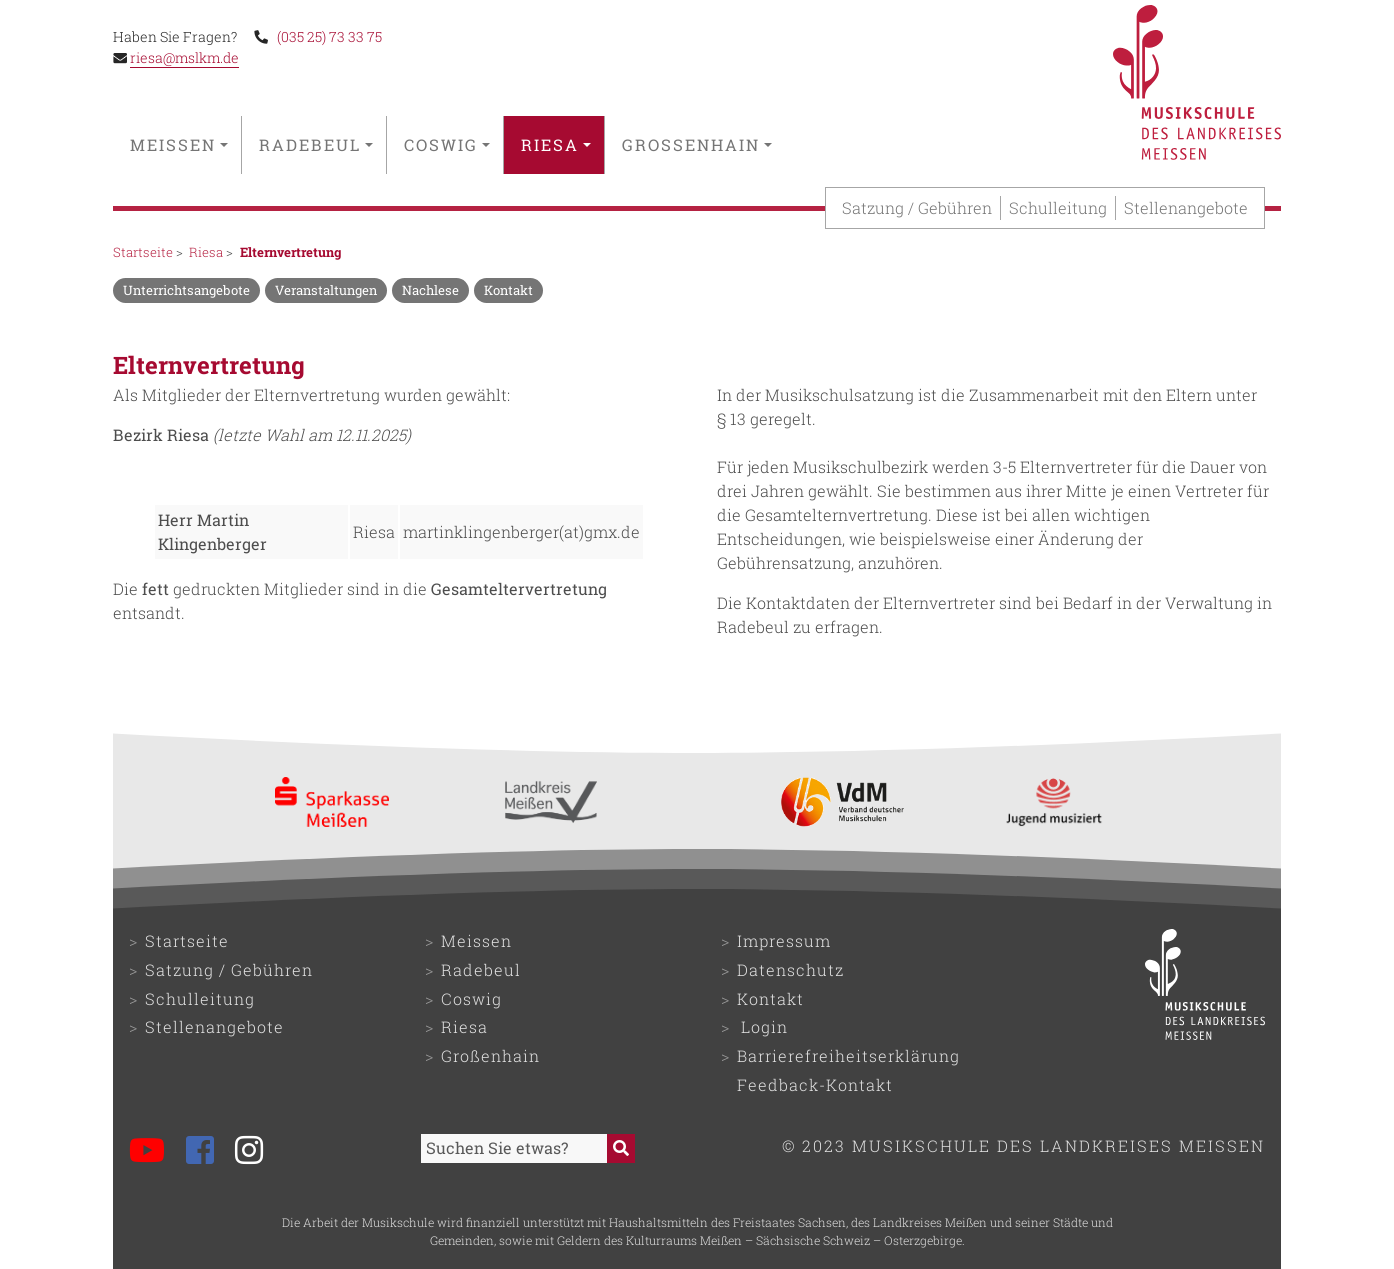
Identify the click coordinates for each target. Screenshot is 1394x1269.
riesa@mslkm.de (184, 58)
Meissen (179, 144)
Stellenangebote (1186, 207)
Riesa (556, 144)
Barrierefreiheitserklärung (848, 1055)
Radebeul (316, 144)
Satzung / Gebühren (917, 207)
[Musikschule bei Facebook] (208, 1152)
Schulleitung (1058, 207)
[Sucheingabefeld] (514, 1148)
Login (764, 1026)
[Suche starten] (621, 1148)
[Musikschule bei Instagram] (257, 1152)
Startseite (143, 252)
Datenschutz (790, 969)
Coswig (447, 144)
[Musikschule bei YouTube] (155, 1152)
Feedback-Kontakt (815, 1084)
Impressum (784, 940)
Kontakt (770, 998)
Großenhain (697, 144)
